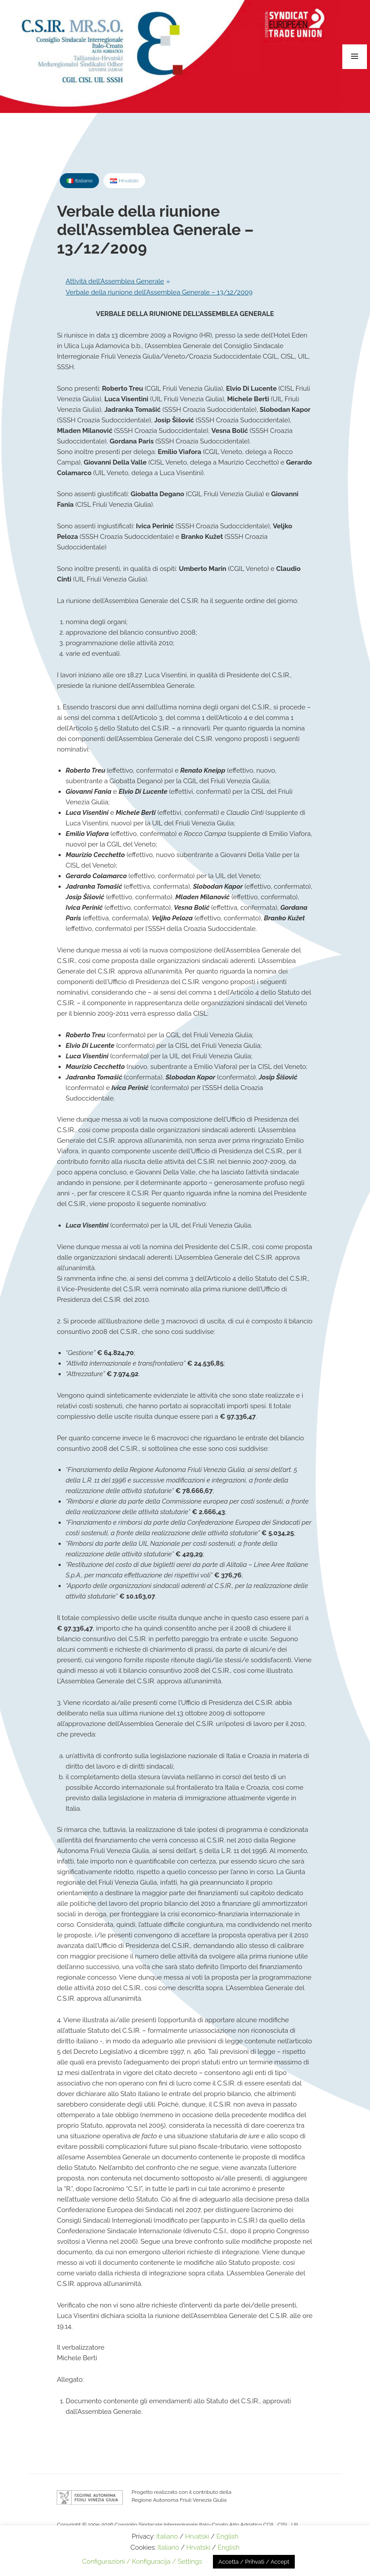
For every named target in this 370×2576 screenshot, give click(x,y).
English (227, 2536)
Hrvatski (197, 2536)
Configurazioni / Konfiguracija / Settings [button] (142, 2561)
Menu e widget (354, 56)
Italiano (167, 2536)
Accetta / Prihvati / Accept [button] (253, 2561)
